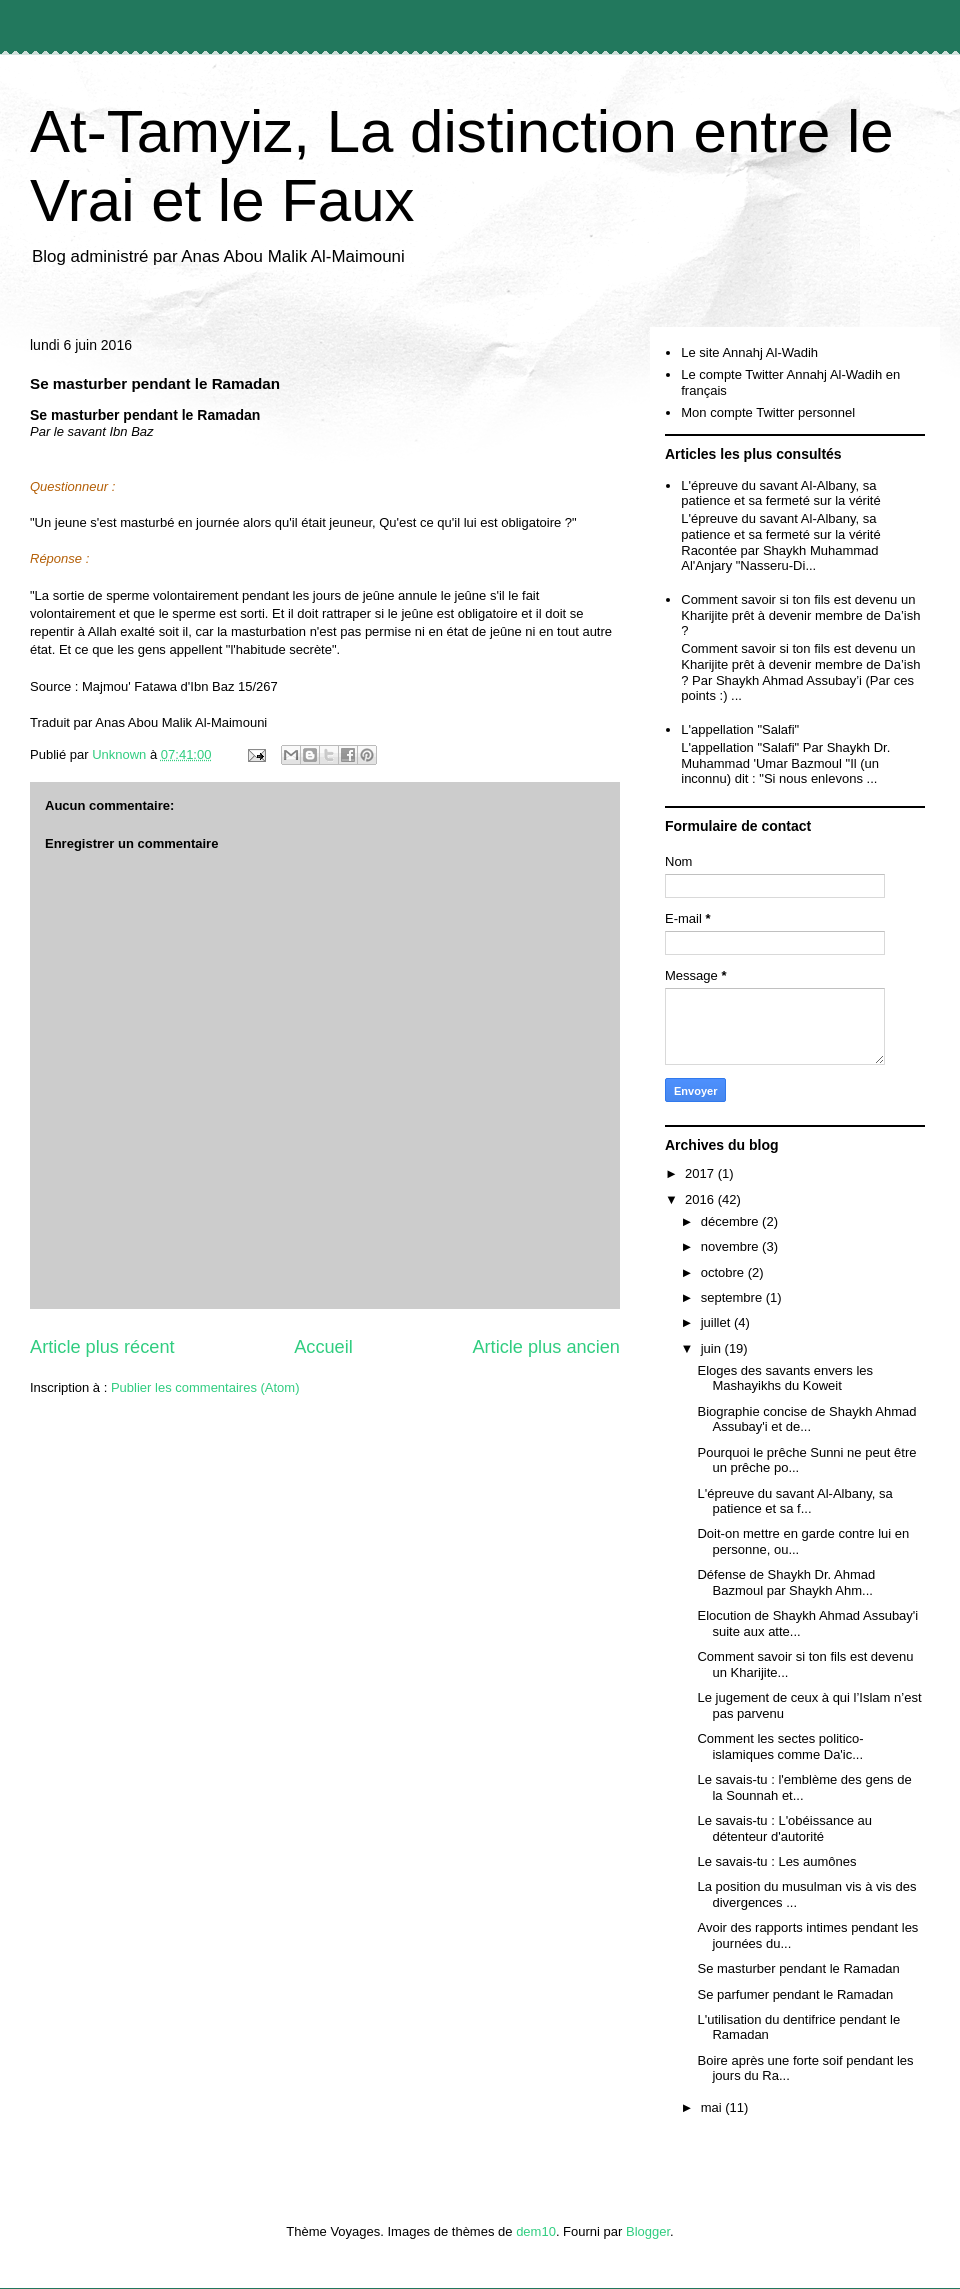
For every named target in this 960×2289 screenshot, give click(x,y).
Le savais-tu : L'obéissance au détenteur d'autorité (784, 1828)
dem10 (536, 2231)
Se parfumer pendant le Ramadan (795, 1994)
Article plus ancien (546, 1347)
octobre (724, 1272)
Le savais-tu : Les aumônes (776, 1861)
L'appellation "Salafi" (740, 729)
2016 (701, 1199)
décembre (731, 1221)
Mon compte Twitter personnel (768, 412)
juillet (717, 1322)
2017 (701, 1173)
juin (713, 1348)
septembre (733, 1297)
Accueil (323, 1347)
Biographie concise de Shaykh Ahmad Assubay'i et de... (806, 1419)
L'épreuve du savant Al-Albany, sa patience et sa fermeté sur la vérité (780, 493)
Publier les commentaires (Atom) (205, 1387)
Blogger (648, 2231)
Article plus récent (102, 1347)
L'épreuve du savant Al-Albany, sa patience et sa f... (794, 1501)
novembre (731, 1246)
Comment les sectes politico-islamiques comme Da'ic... (780, 1746)
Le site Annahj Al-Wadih (749, 352)
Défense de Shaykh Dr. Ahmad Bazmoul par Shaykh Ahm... (786, 1582)
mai (713, 2107)
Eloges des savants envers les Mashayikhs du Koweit (785, 1378)
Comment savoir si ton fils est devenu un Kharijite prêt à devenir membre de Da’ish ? (800, 615)
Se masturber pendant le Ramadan (798, 1968)
